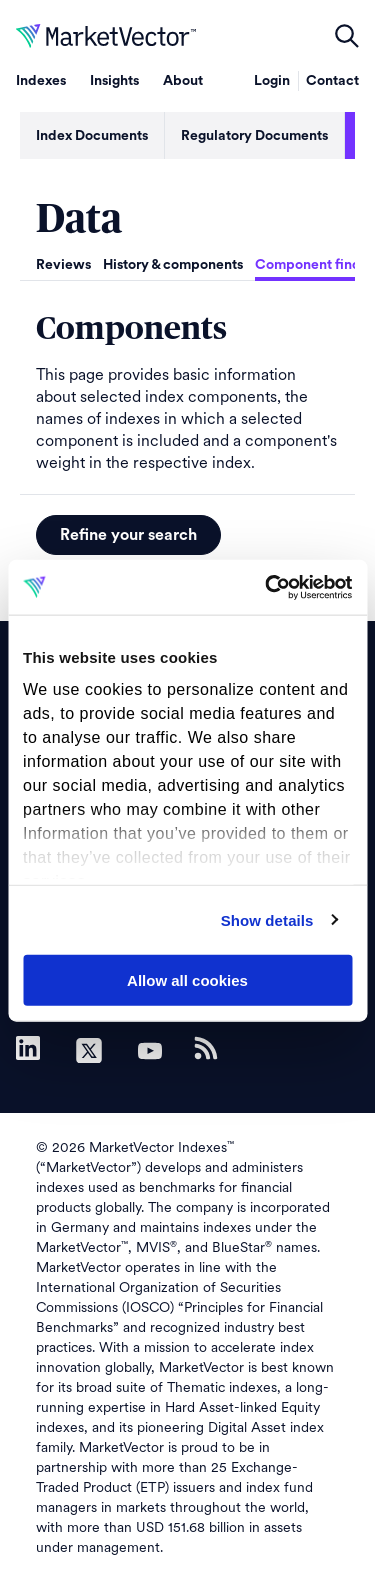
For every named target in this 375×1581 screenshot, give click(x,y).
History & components (173, 265)
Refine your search (128, 535)
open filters (347, 36)
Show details (267, 919)
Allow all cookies (187, 980)
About (183, 81)
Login (272, 81)
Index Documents (92, 136)
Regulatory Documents (254, 136)
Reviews (63, 265)
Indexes (41, 81)
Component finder (314, 265)
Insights (114, 81)
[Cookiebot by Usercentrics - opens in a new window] (267, 587)
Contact (332, 81)
